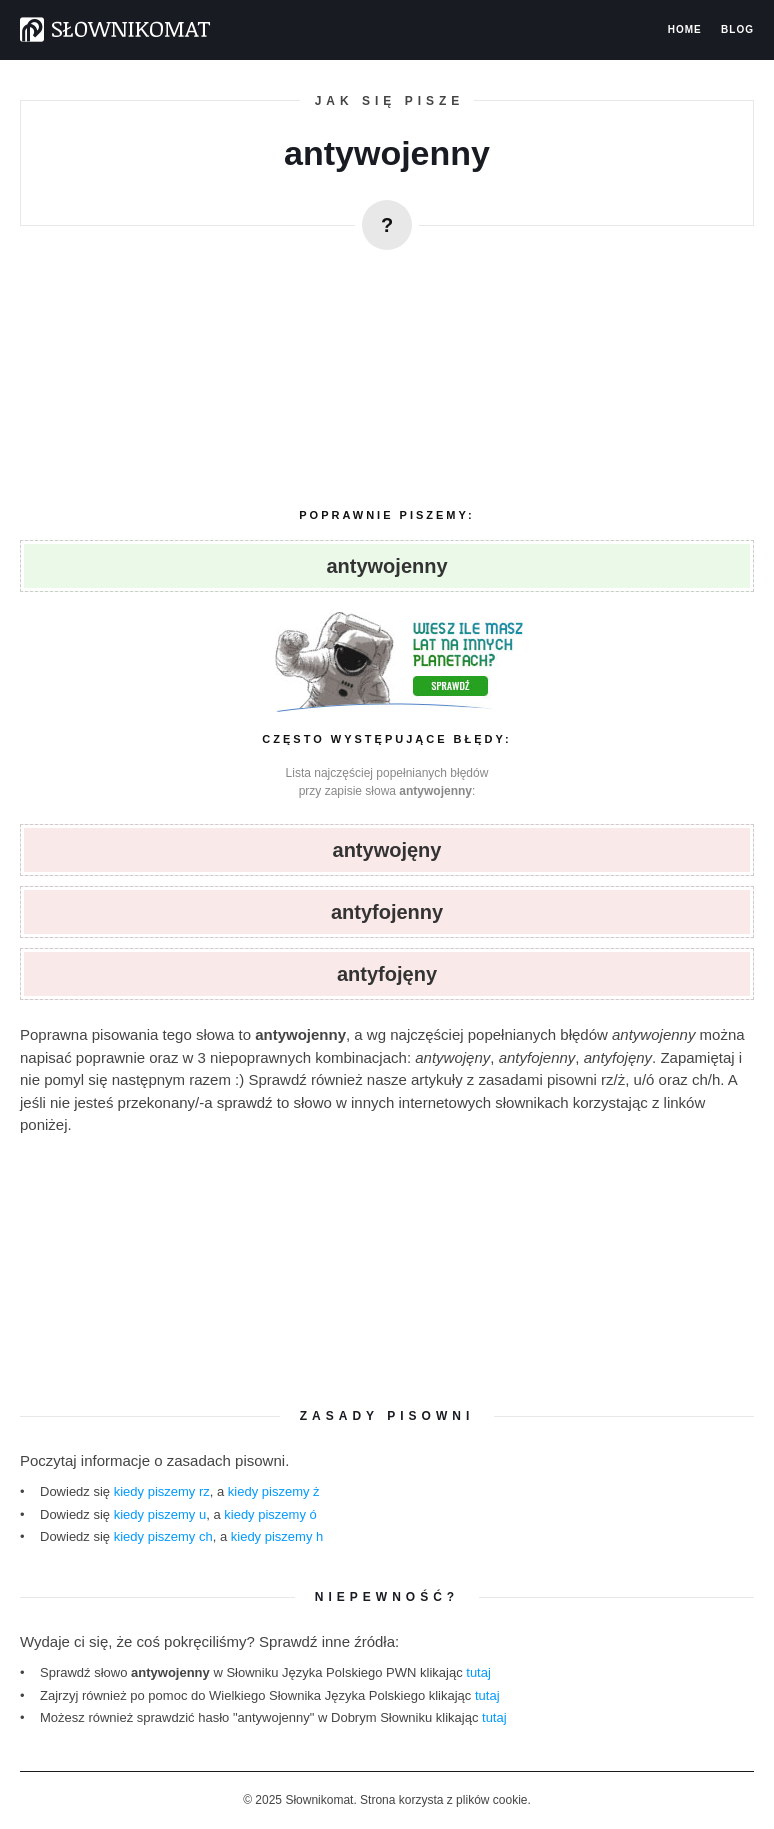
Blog (737, 30)
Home (685, 30)
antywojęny (387, 850)
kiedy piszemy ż (274, 1491)
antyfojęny (387, 974)
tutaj (478, 1672)
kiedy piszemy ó (270, 1514)
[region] (387, 370)
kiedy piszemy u (160, 1514)
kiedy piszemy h (277, 1536)
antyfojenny (387, 912)
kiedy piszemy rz (162, 1491)
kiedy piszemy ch (163, 1536)
